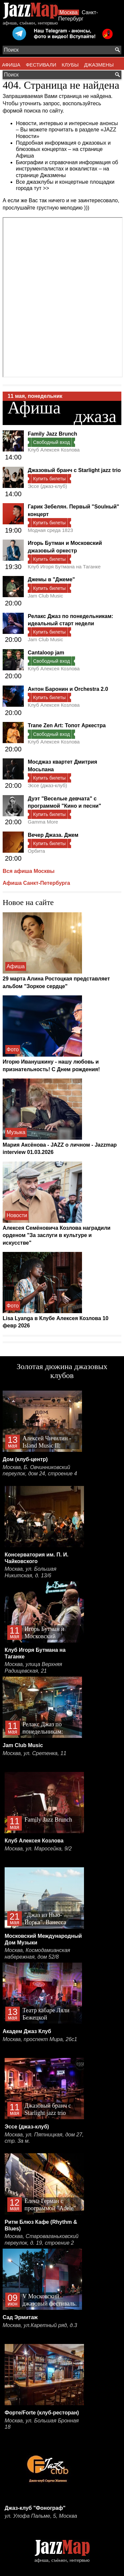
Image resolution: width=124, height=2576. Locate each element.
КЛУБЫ (70, 65)
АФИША (11, 65)
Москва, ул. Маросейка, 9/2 (38, 1848)
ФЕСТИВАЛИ (41, 65)
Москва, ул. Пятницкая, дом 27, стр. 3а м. (44, 2138)
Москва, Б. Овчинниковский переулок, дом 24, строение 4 (40, 1470)
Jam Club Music (45, 595)
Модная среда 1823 (50, 530)
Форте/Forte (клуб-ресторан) (42, 2412)
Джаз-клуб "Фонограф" (35, 2508)
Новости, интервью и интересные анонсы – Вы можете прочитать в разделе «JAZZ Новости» (67, 129)
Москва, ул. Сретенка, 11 (34, 1753)
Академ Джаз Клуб (27, 2031)
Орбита (36, 851)
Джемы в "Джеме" (51, 579)
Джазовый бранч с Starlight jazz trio (74, 470)
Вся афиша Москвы (29, 871)
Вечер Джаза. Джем (53, 835)
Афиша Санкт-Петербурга (36, 883)
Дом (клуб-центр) (25, 1459)
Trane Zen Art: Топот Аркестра (67, 725)
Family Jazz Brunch (52, 434)
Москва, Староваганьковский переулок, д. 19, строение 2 (42, 2239)
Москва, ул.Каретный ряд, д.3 (40, 2325)
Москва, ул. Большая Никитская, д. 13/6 (30, 1572)
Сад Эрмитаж (20, 2317)
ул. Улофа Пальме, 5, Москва (41, 2516)
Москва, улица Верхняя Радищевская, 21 (33, 1667)
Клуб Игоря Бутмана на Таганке (64, 566)
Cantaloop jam (46, 652)
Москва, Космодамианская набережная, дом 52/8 (37, 1953)
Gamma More (43, 822)
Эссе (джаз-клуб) (47, 486)
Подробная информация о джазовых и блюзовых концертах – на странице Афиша (63, 149)
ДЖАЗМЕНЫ (99, 65)
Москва (69, 12)
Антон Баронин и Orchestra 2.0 (68, 689)
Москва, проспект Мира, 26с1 (40, 2039)
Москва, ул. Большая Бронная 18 (42, 2424)
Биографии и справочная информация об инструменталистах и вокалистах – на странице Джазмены (67, 169)
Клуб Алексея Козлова (54, 450)
